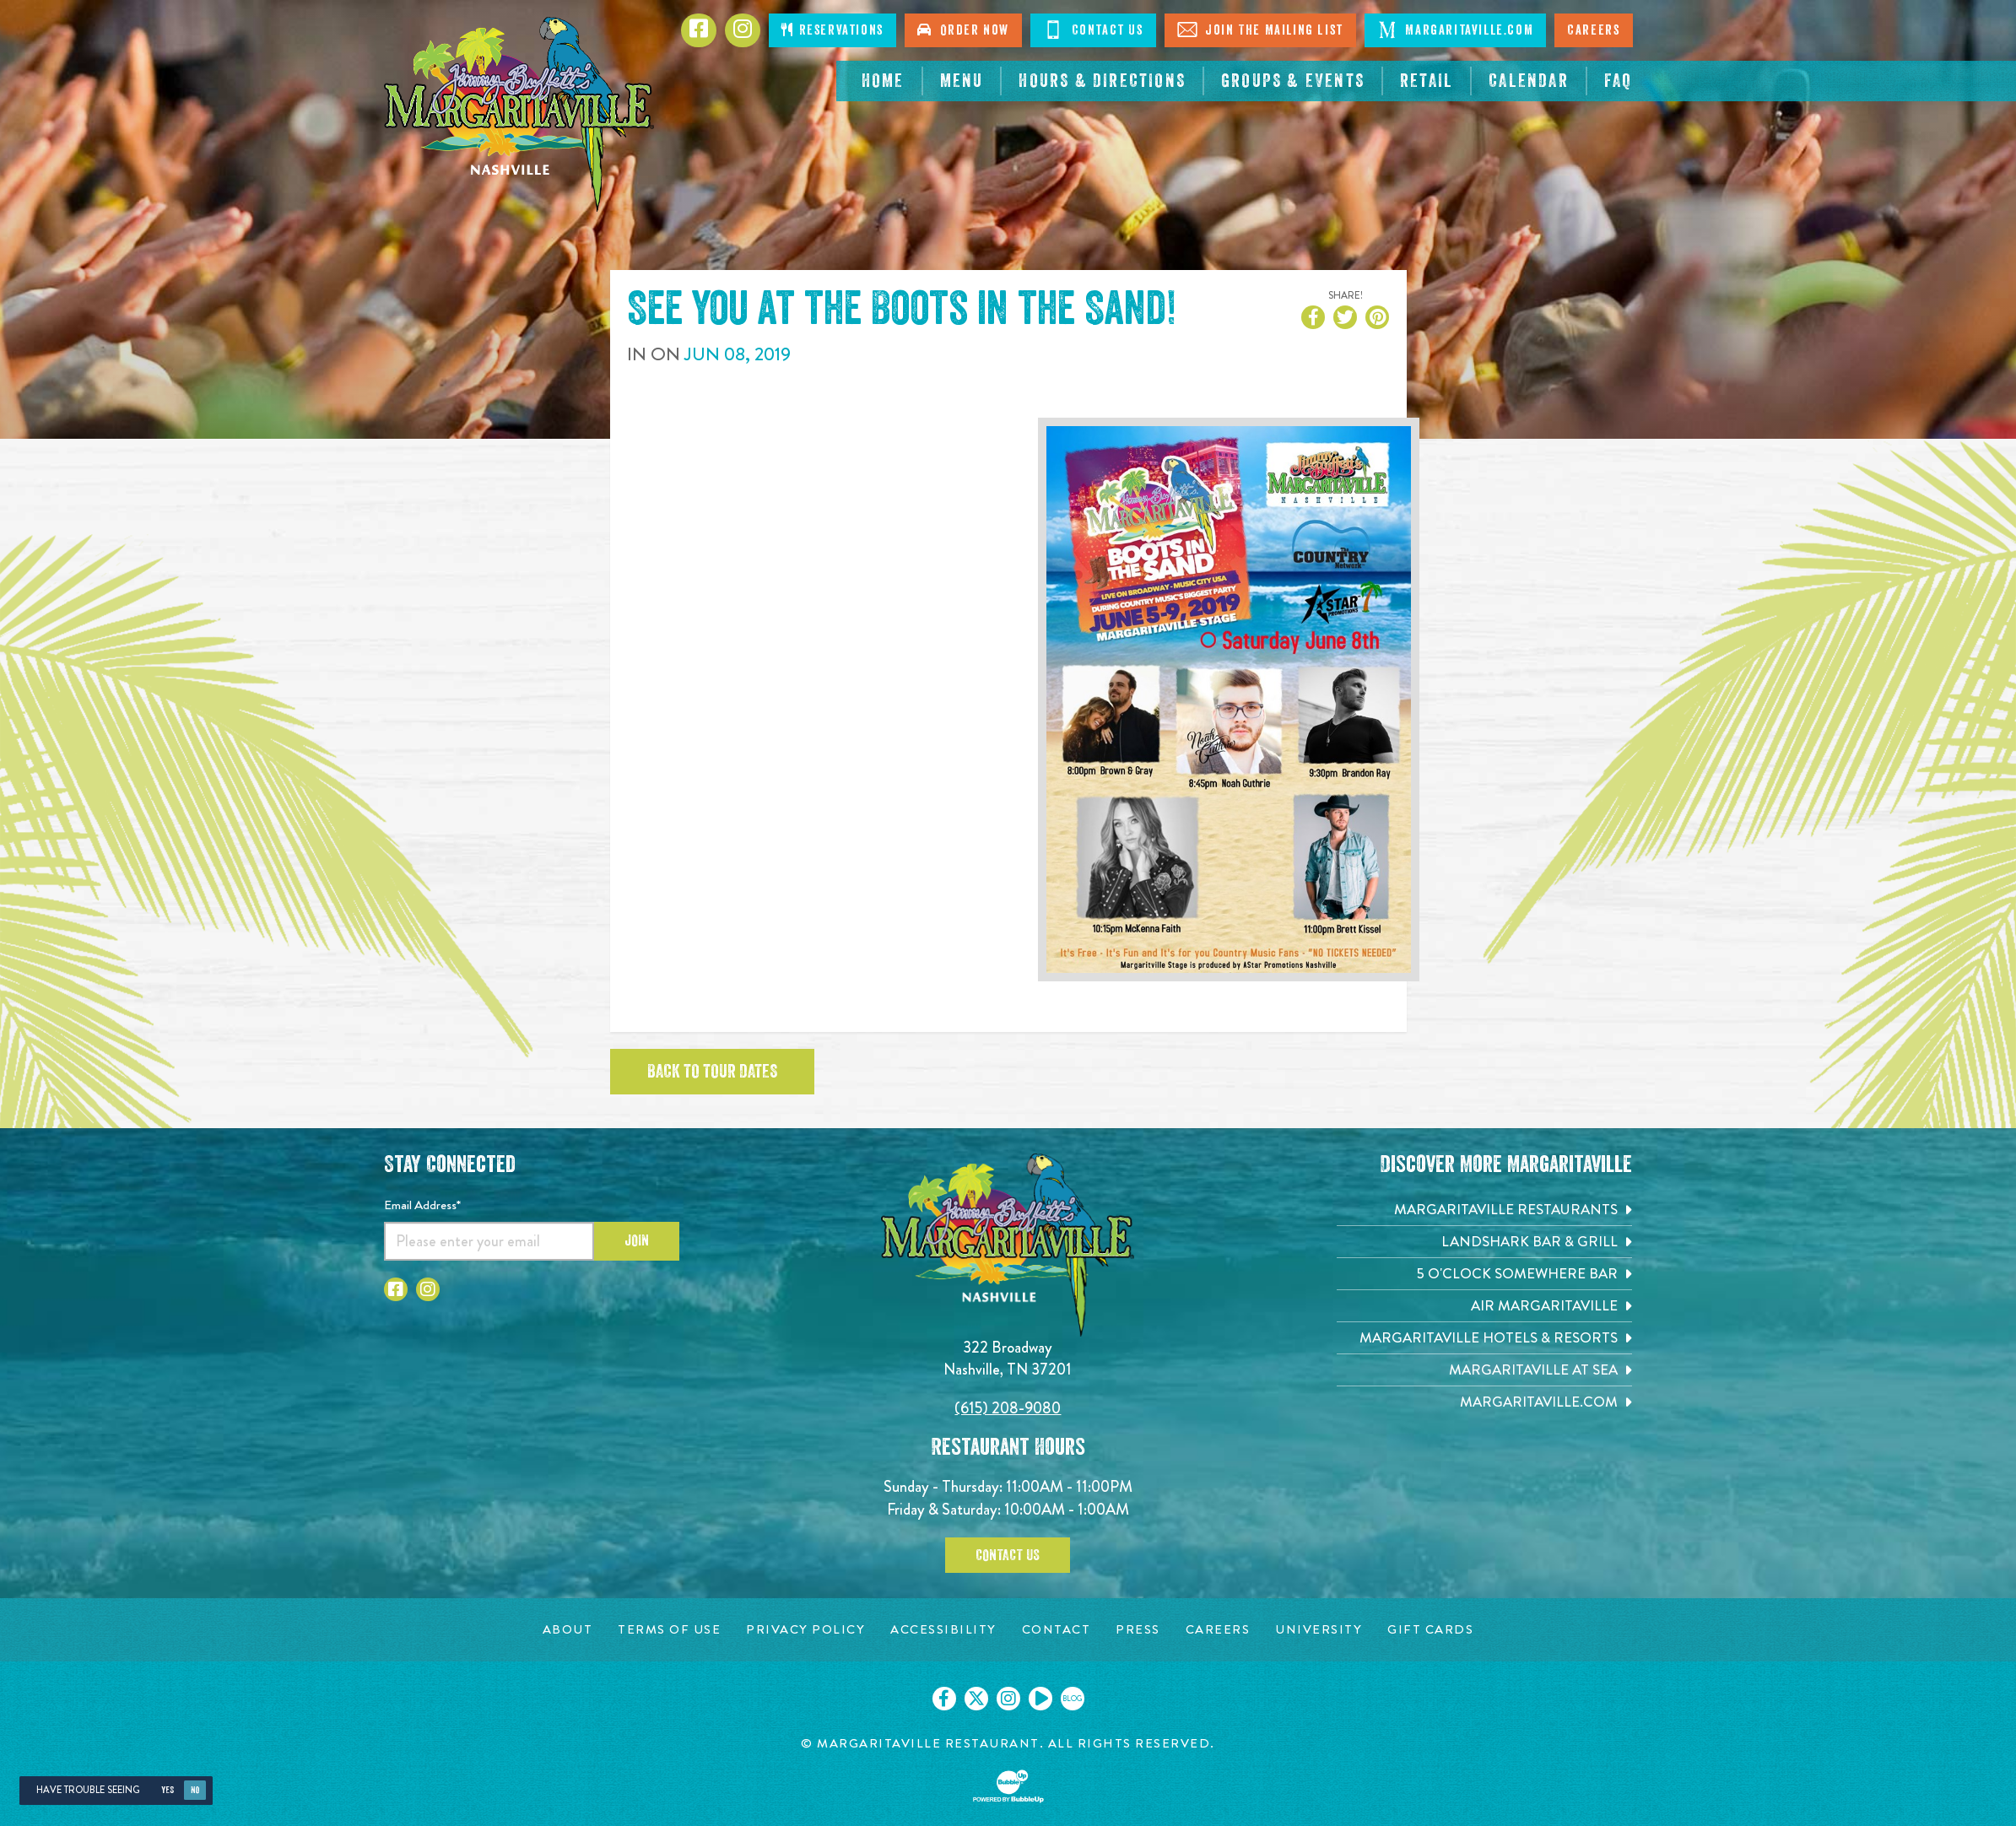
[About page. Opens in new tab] (568, 1629)
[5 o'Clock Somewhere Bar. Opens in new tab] (1484, 1273)
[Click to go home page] (519, 114)
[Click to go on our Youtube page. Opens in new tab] (1040, 1698)
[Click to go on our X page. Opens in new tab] (976, 1698)
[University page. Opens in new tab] (1318, 1629)
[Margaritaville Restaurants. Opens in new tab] (1484, 1209)
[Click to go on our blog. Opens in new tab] (1072, 1698)
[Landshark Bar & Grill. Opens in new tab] (1484, 1241)
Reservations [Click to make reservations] (832, 30)
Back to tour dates (712, 1071)
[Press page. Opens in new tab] (1138, 1629)
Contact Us (1008, 1555)
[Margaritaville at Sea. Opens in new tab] (1484, 1370)
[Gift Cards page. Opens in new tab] (1430, 1629)
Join (636, 1240)
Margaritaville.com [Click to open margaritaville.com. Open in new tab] (1455, 29)
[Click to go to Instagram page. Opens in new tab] (742, 30)
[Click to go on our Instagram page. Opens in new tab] (1008, 1698)
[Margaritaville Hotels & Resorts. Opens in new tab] (1484, 1337)
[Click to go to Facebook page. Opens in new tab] (698, 30)
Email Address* (422, 1205)
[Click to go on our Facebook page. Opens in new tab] (944, 1698)
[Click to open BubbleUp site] (1008, 1786)
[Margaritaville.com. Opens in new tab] (1484, 1402)
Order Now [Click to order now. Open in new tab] (963, 30)
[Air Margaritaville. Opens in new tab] (1484, 1305)
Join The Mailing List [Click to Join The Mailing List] (1260, 29)
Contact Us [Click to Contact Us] (1093, 29)
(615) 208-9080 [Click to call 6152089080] (1007, 1408)
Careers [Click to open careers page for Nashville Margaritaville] (1593, 30)
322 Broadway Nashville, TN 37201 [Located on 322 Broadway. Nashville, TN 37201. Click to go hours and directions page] (1007, 1358)
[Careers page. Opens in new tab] (1218, 1629)
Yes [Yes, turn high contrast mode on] (167, 1790)
